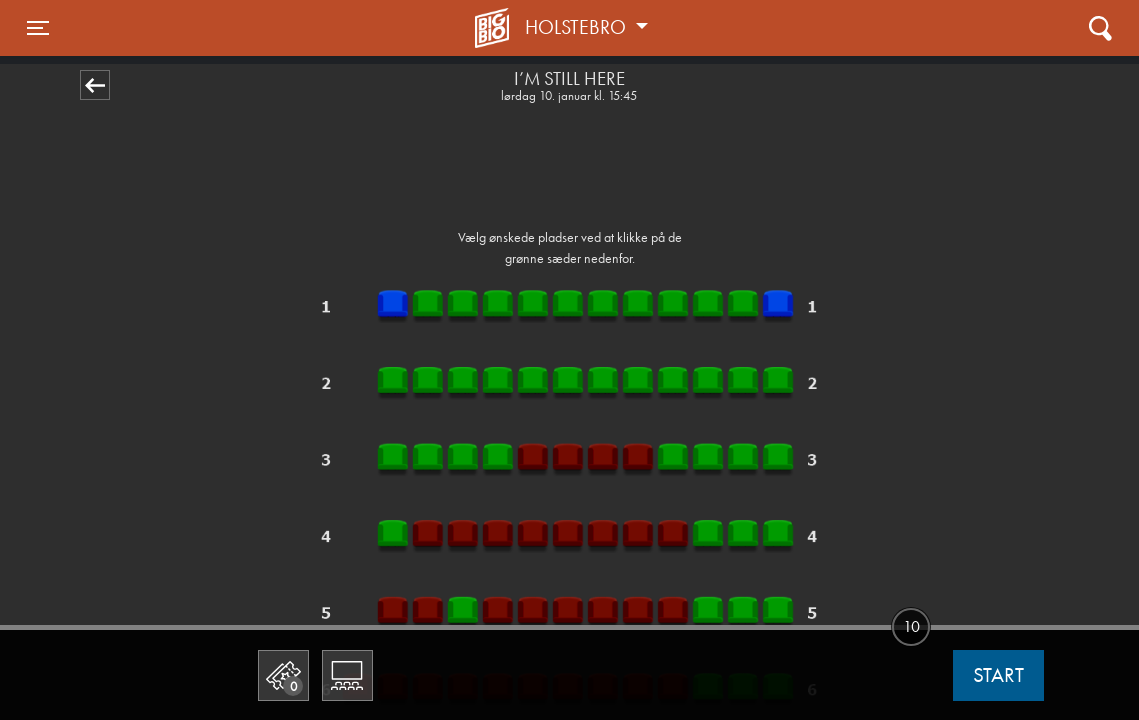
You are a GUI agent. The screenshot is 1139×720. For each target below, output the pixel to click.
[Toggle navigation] (38, 28)
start (998, 675)
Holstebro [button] (578, 27)
